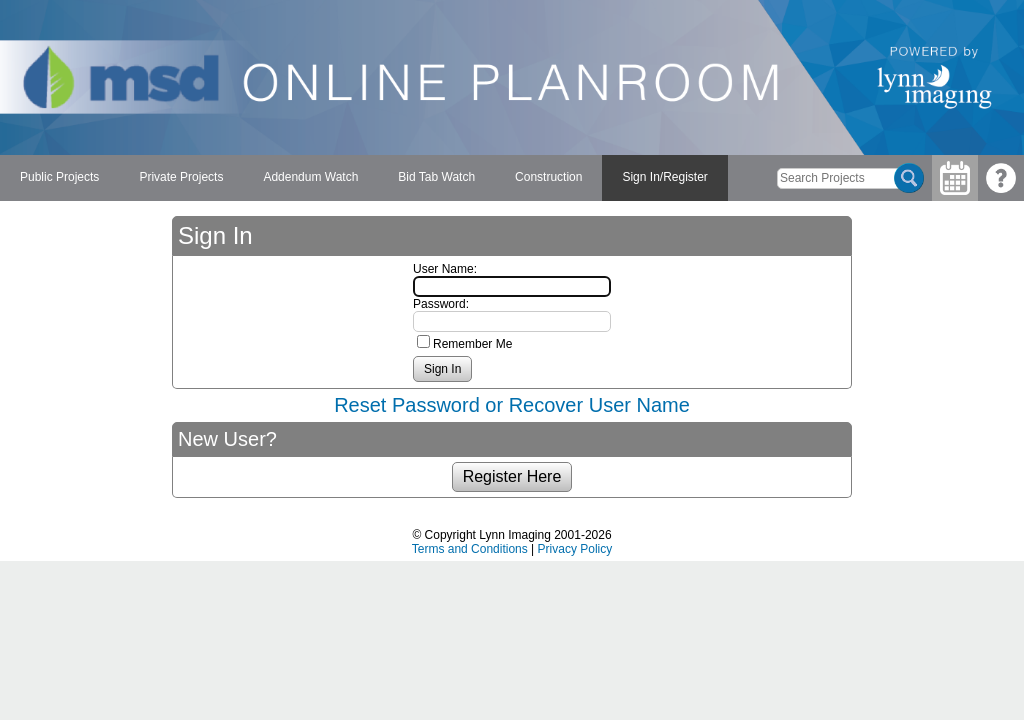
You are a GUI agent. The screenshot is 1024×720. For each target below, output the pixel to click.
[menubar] (364, 178)
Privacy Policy (575, 549)
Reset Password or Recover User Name (512, 405)
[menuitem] (59, 178)
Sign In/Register (664, 177)
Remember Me (472, 344)
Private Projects (181, 177)
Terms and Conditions (470, 549)
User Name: (445, 269)
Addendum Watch (310, 177)
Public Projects (59, 177)
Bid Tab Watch (436, 177)
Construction (548, 177)
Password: (441, 304)
